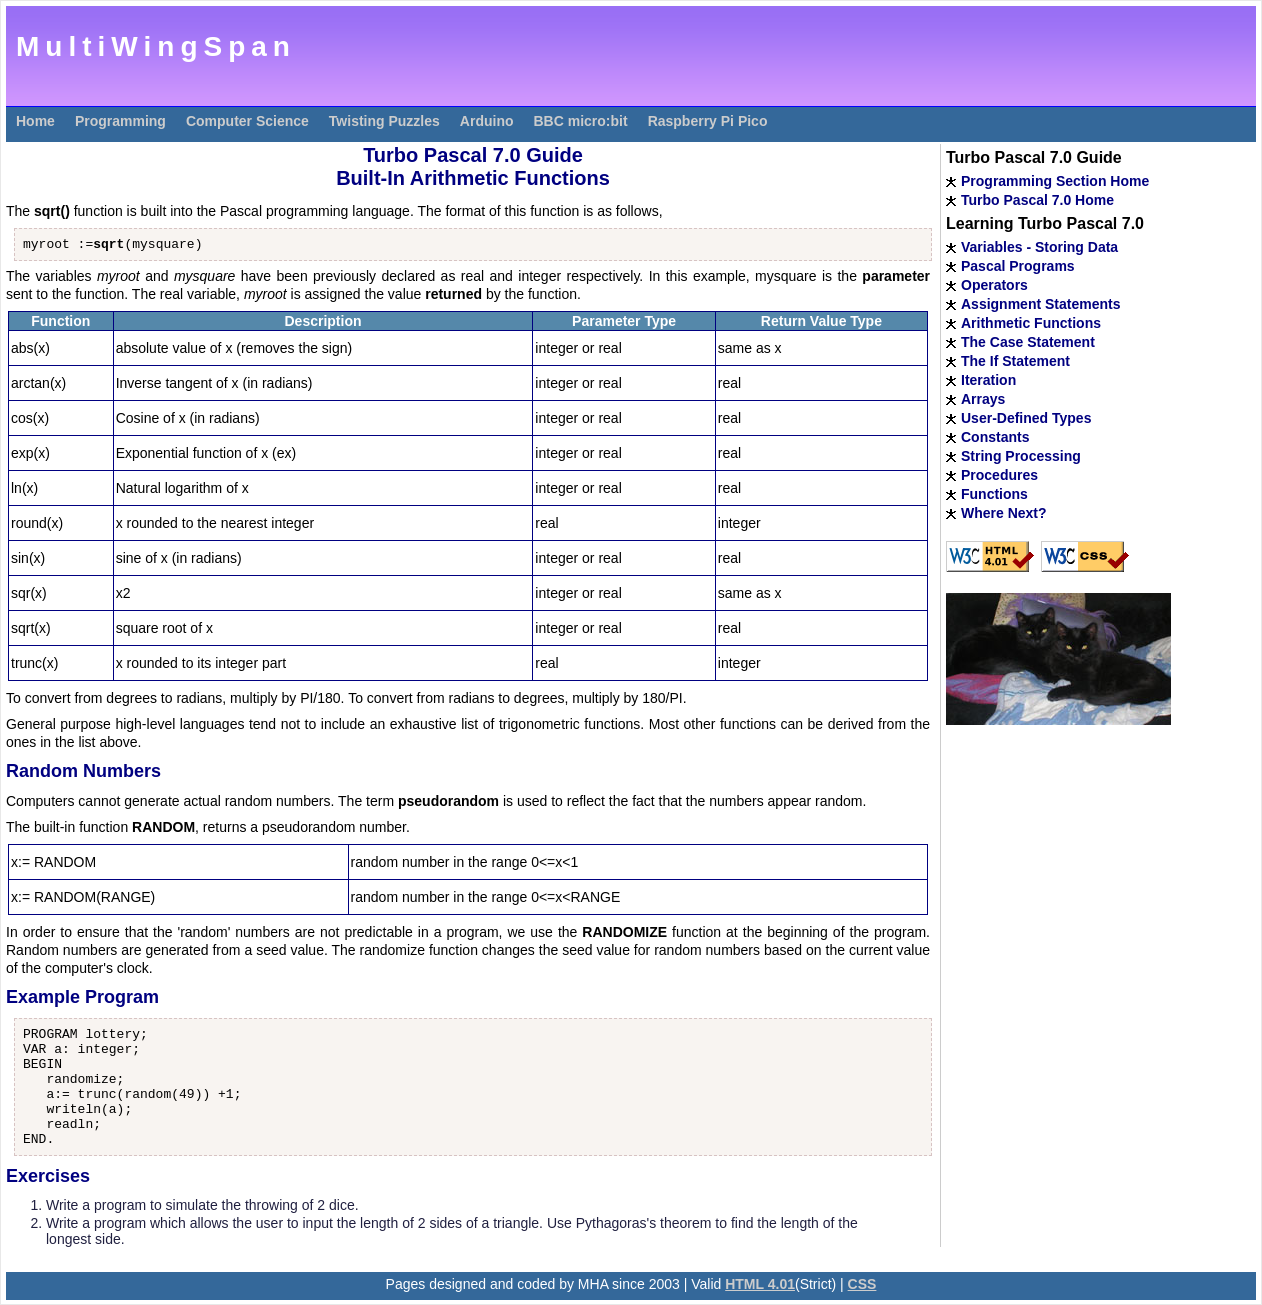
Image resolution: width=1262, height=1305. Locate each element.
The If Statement (1015, 361)
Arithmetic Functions (1031, 323)
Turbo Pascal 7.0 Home (1037, 200)
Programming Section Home (1055, 181)
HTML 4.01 (760, 1284)
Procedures (999, 475)
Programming (120, 121)
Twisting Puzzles (384, 121)
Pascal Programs (1018, 266)
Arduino (487, 121)
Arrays (983, 399)
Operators (994, 285)
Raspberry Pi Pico (708, 121)
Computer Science (247, 121)
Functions (994, 494)
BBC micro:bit (581, 121)
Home (35, 121)
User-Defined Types (1026, 418)
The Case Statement (1028, 342)
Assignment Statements (1040, 304)
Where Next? (1004, 513)
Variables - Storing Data (1039, 247)
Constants (995, 437)
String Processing (1021, 456)
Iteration (988, 380)
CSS (862, 1284)
